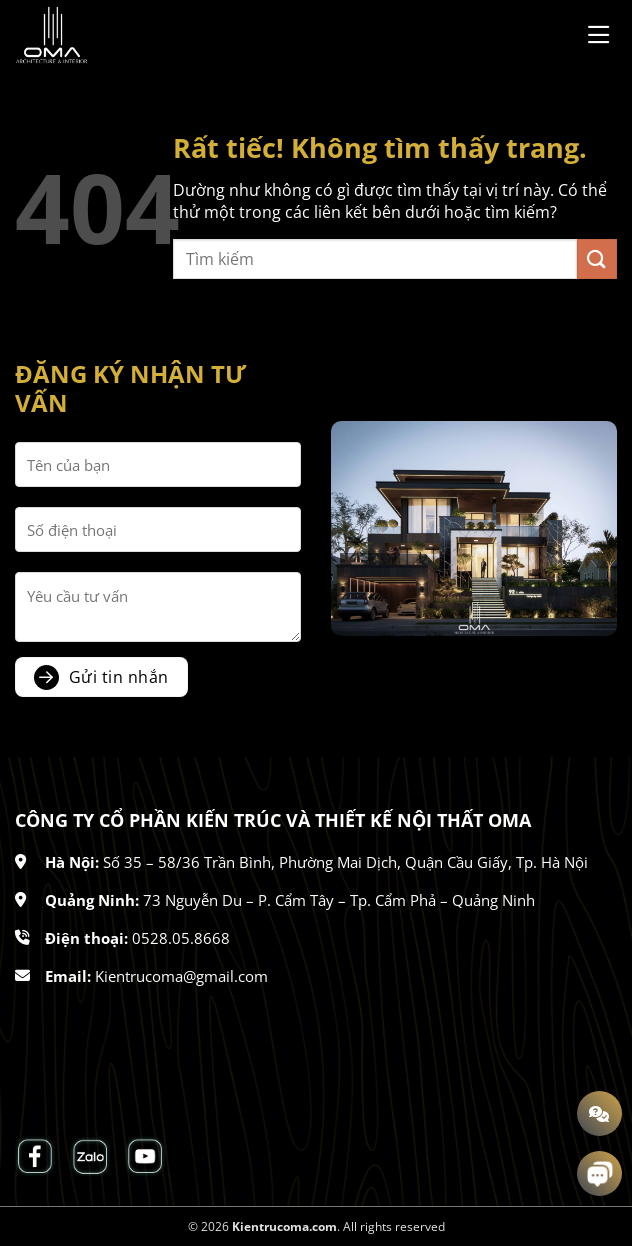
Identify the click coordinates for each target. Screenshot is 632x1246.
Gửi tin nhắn (119, 677)
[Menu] (602, 34)
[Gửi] (597, 258)
